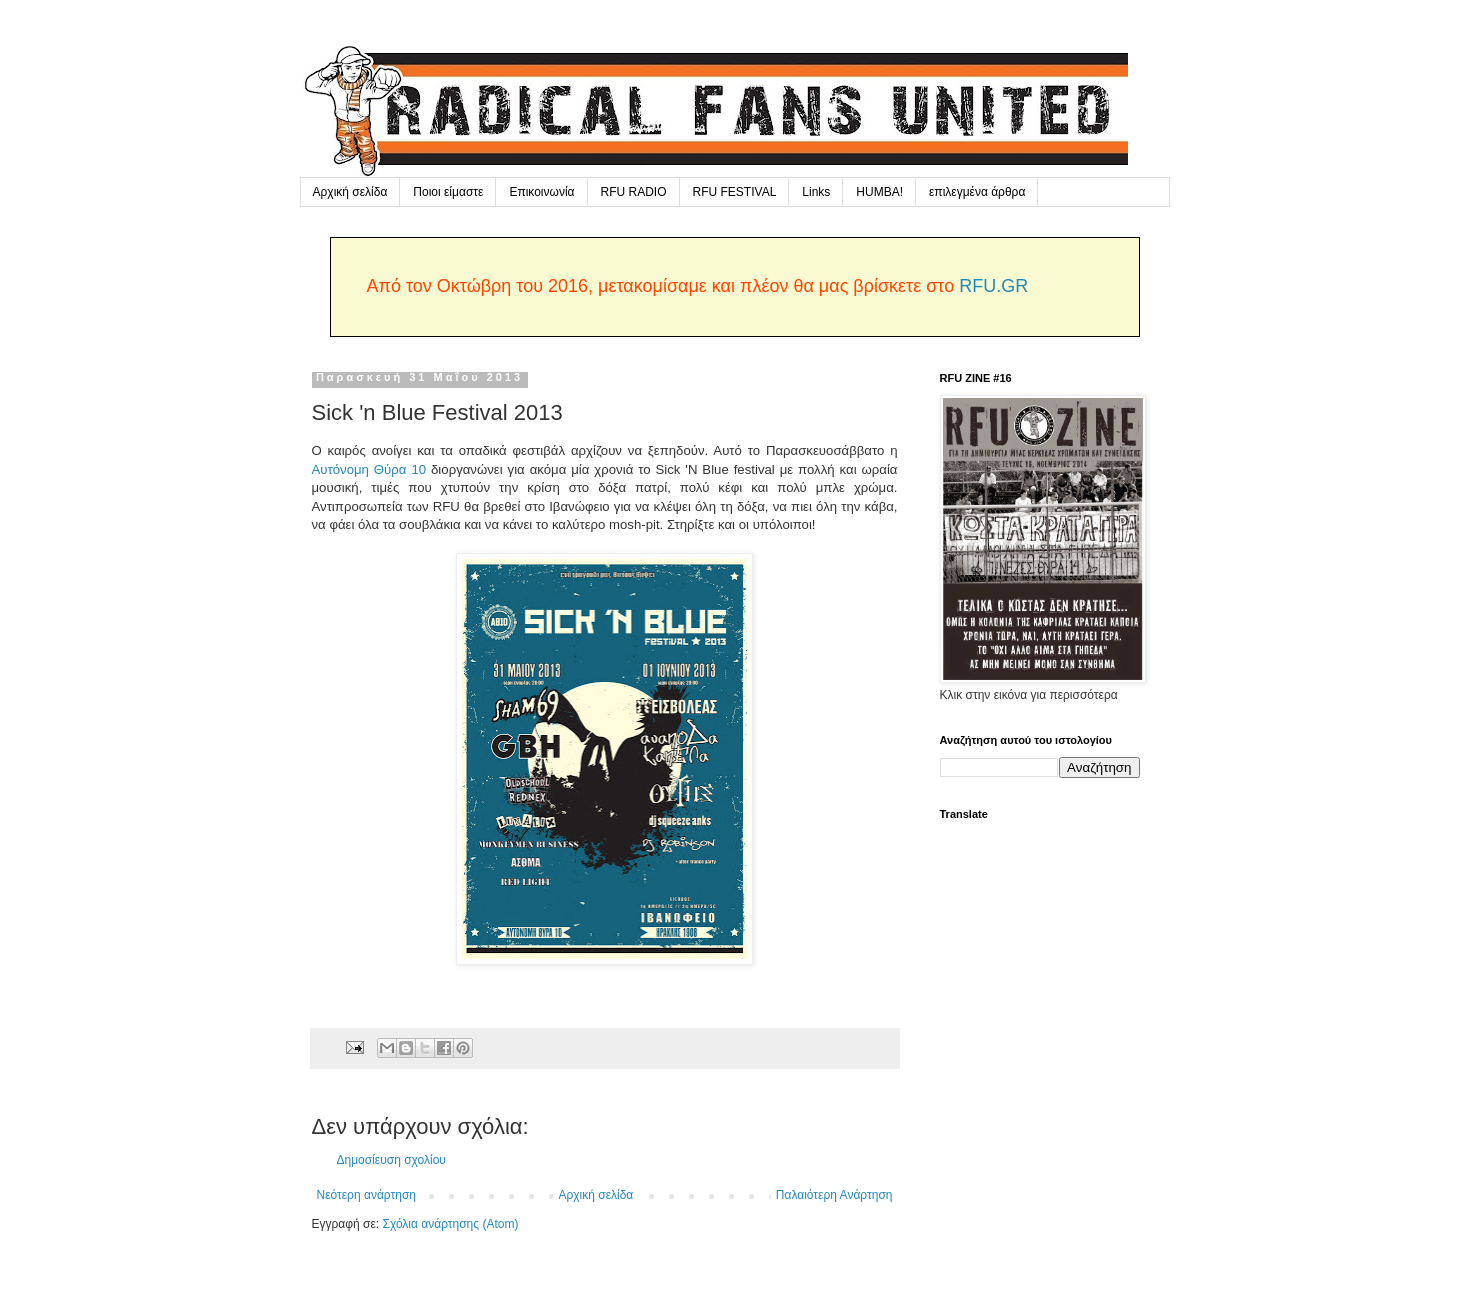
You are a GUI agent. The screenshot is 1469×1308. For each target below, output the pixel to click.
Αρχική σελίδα (350, 192)
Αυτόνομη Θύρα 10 (369, 469)
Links (816, 192)
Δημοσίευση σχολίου (391, 1160)
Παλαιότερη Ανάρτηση (834, 1195)
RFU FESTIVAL (735, 192)
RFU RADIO (634, 192)
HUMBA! (879, 192)
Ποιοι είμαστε (448, 192)
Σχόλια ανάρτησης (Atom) (450, 1224)
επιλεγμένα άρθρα (977, 192)
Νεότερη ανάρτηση (366, 1195)
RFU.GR (993, 286)
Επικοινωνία (541, 192)
